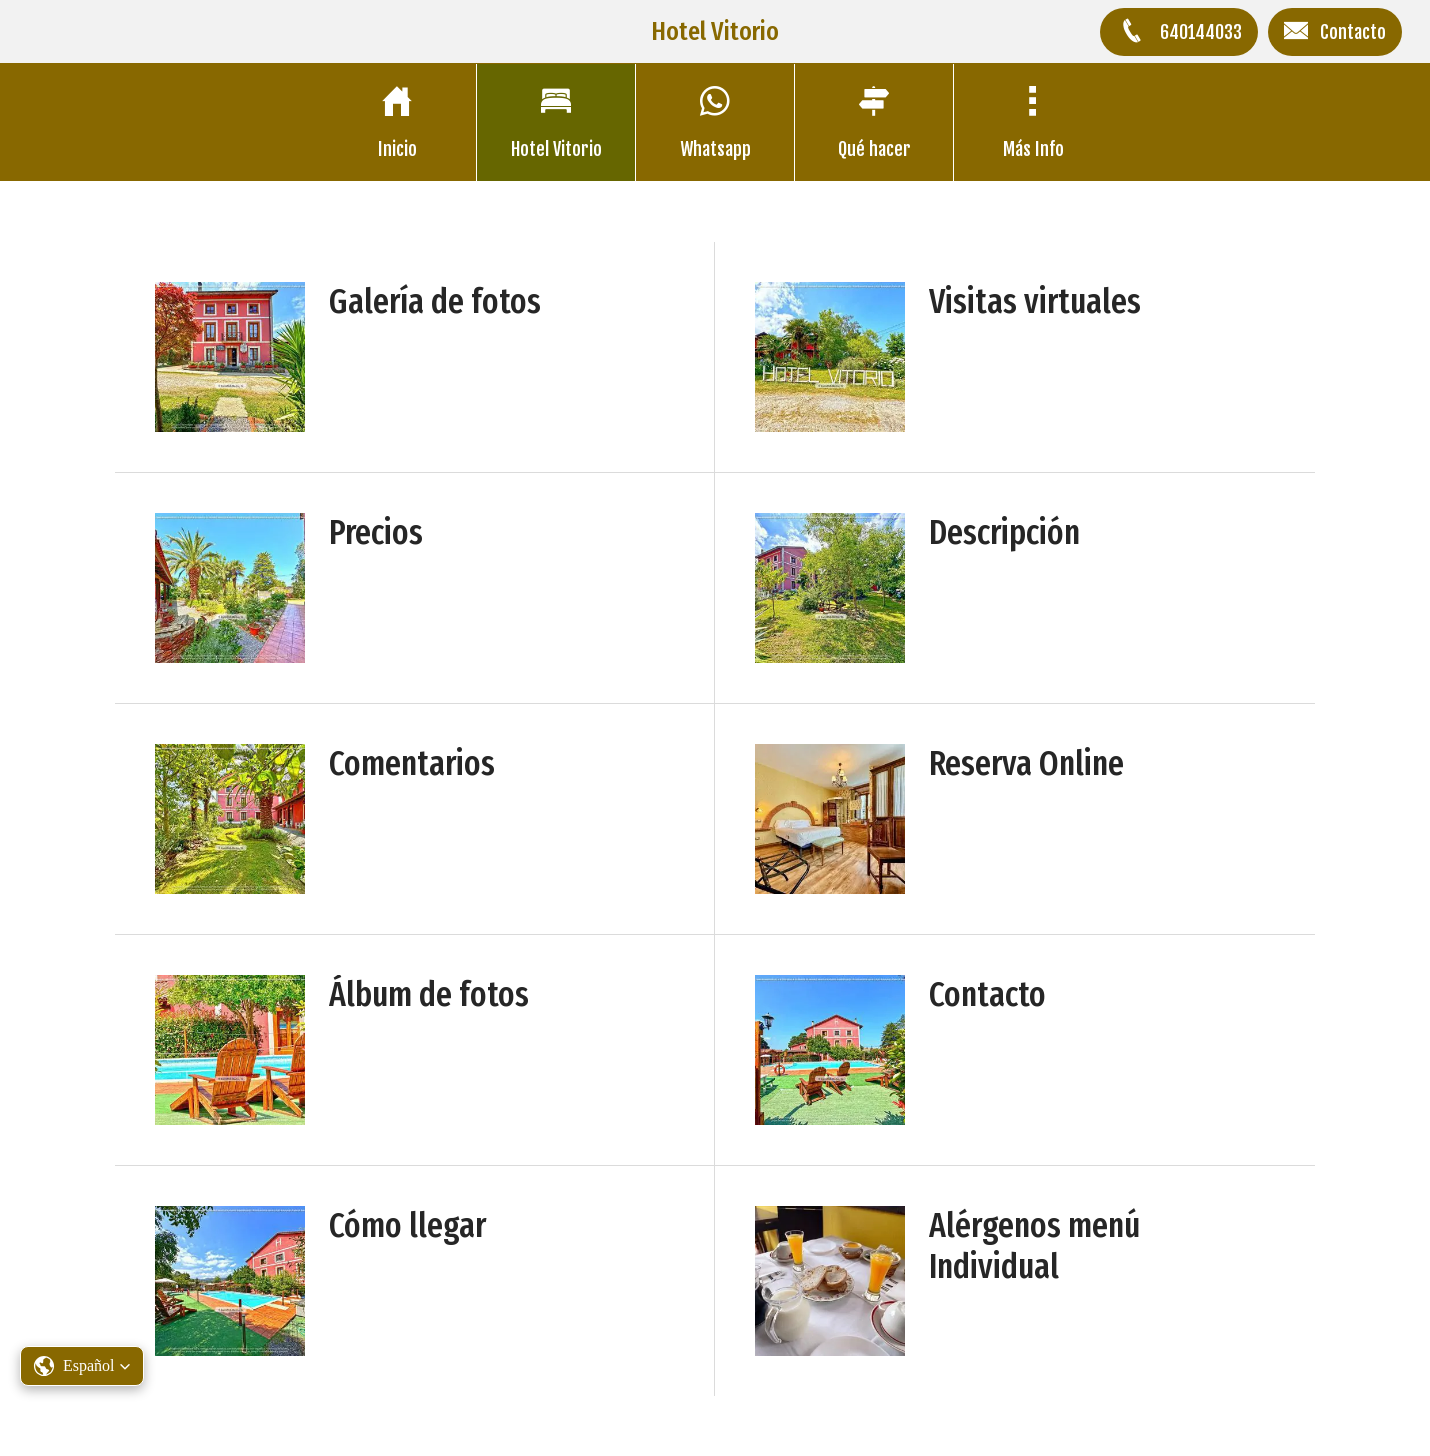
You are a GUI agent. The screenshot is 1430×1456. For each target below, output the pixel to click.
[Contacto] (1335, 32)
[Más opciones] (1033, 122)
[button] (82, 1366)
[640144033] (1179, 32)
